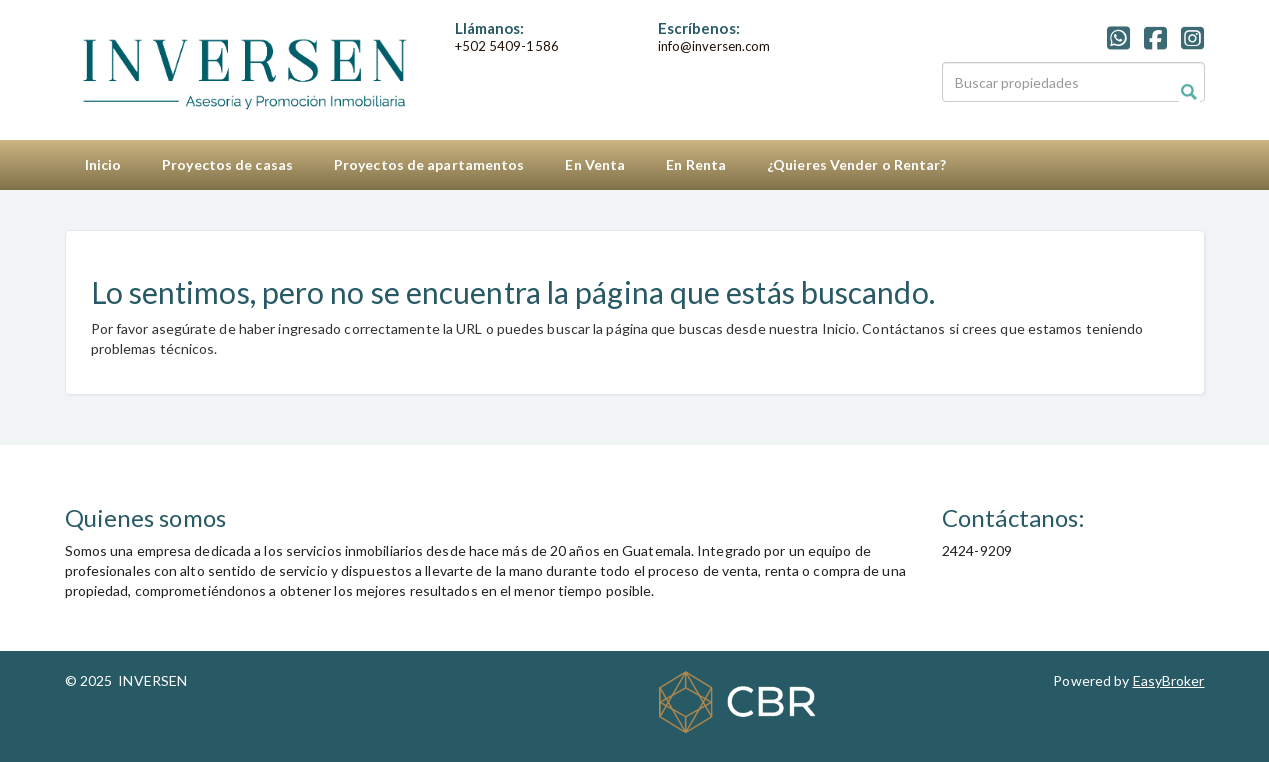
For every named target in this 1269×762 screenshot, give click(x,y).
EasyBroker (1169, 680)
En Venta (595, 164)
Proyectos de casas (227, 164)
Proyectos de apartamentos (429, 164)
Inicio (103, 164)
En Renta (696, 164)
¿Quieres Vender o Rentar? (857, 164)
